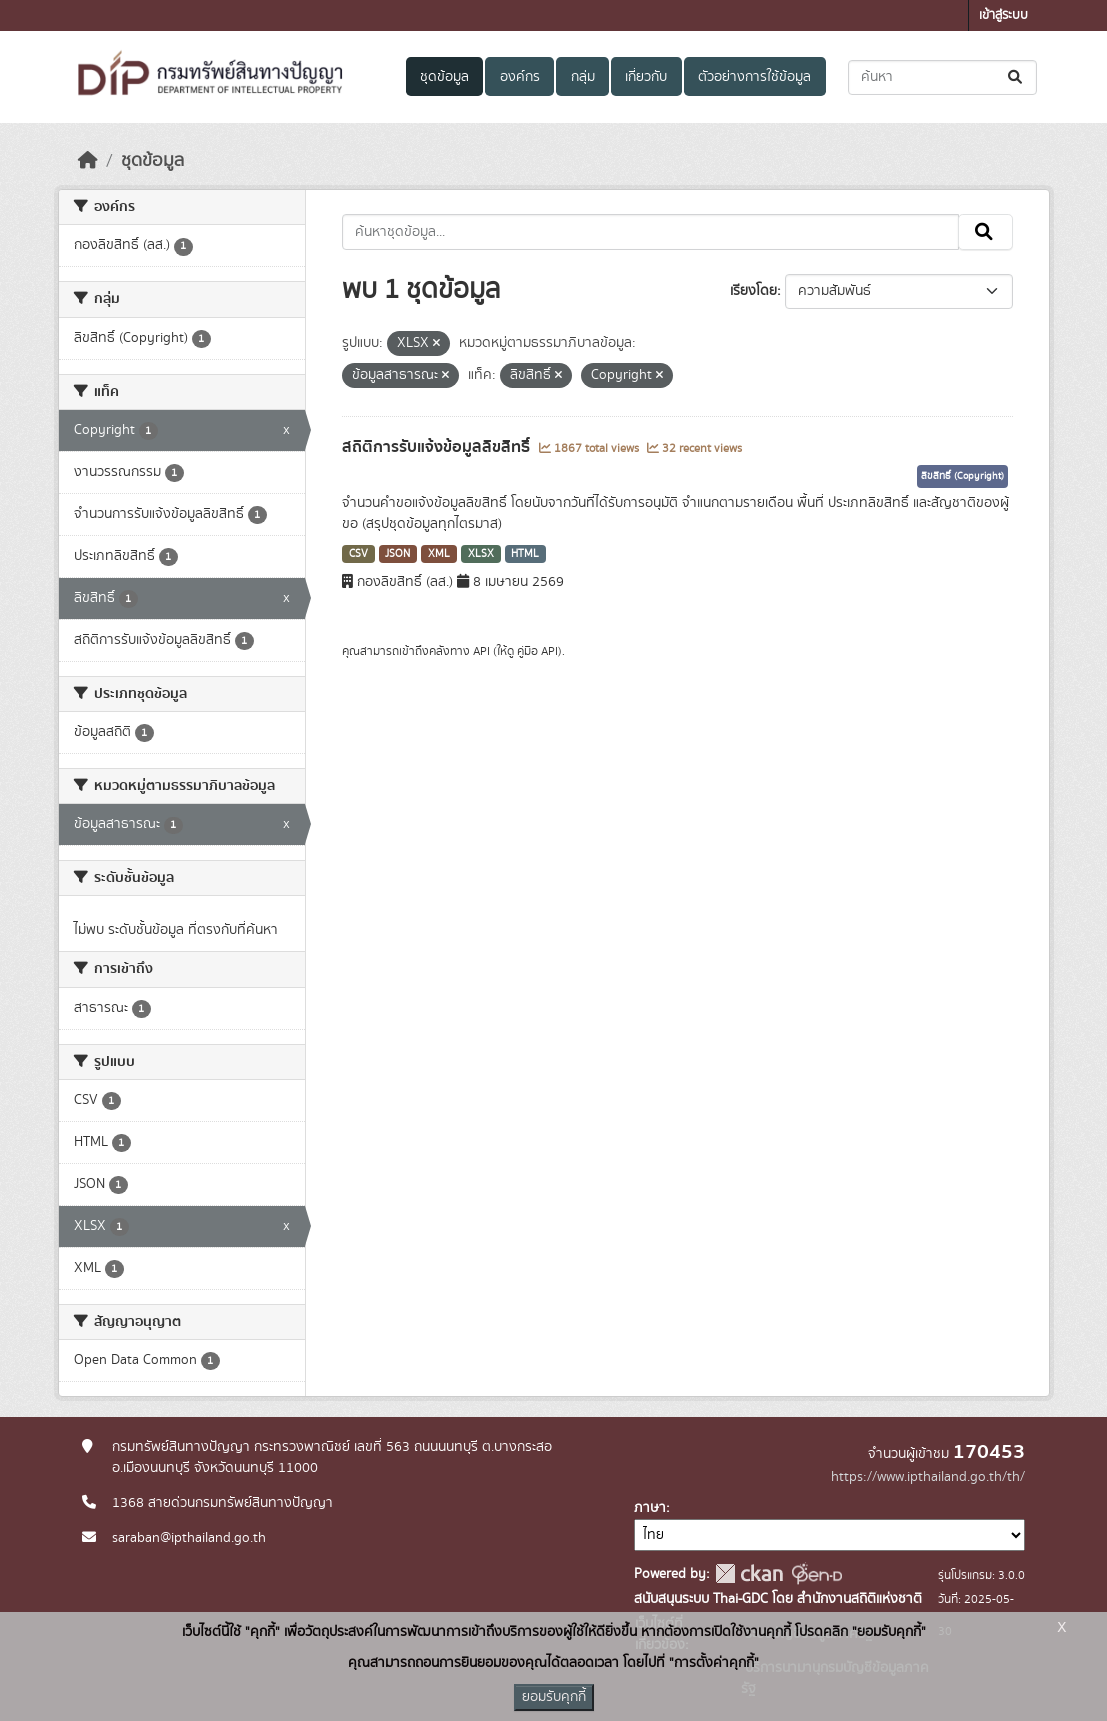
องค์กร (520, 77)
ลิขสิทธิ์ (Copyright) (962, 476)
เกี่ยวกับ (646, 77)
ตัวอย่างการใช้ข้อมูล (754, 77)
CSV (358, 554)
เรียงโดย (753, 291)
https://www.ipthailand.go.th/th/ (928, 1477)
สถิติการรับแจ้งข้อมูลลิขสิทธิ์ (438, 447)
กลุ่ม (583, 77)
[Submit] (1016, 77)
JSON (397, 554)
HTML (525, 554)
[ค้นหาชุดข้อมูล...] (942, 77)
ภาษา (650, 1508)
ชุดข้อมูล (444, 77)
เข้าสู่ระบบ (1003, 15)
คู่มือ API (537, 651)
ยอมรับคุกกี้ (554, 1697)
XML (439, 554)
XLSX (481, 554)
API (481, 651)
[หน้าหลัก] (88, 161)
